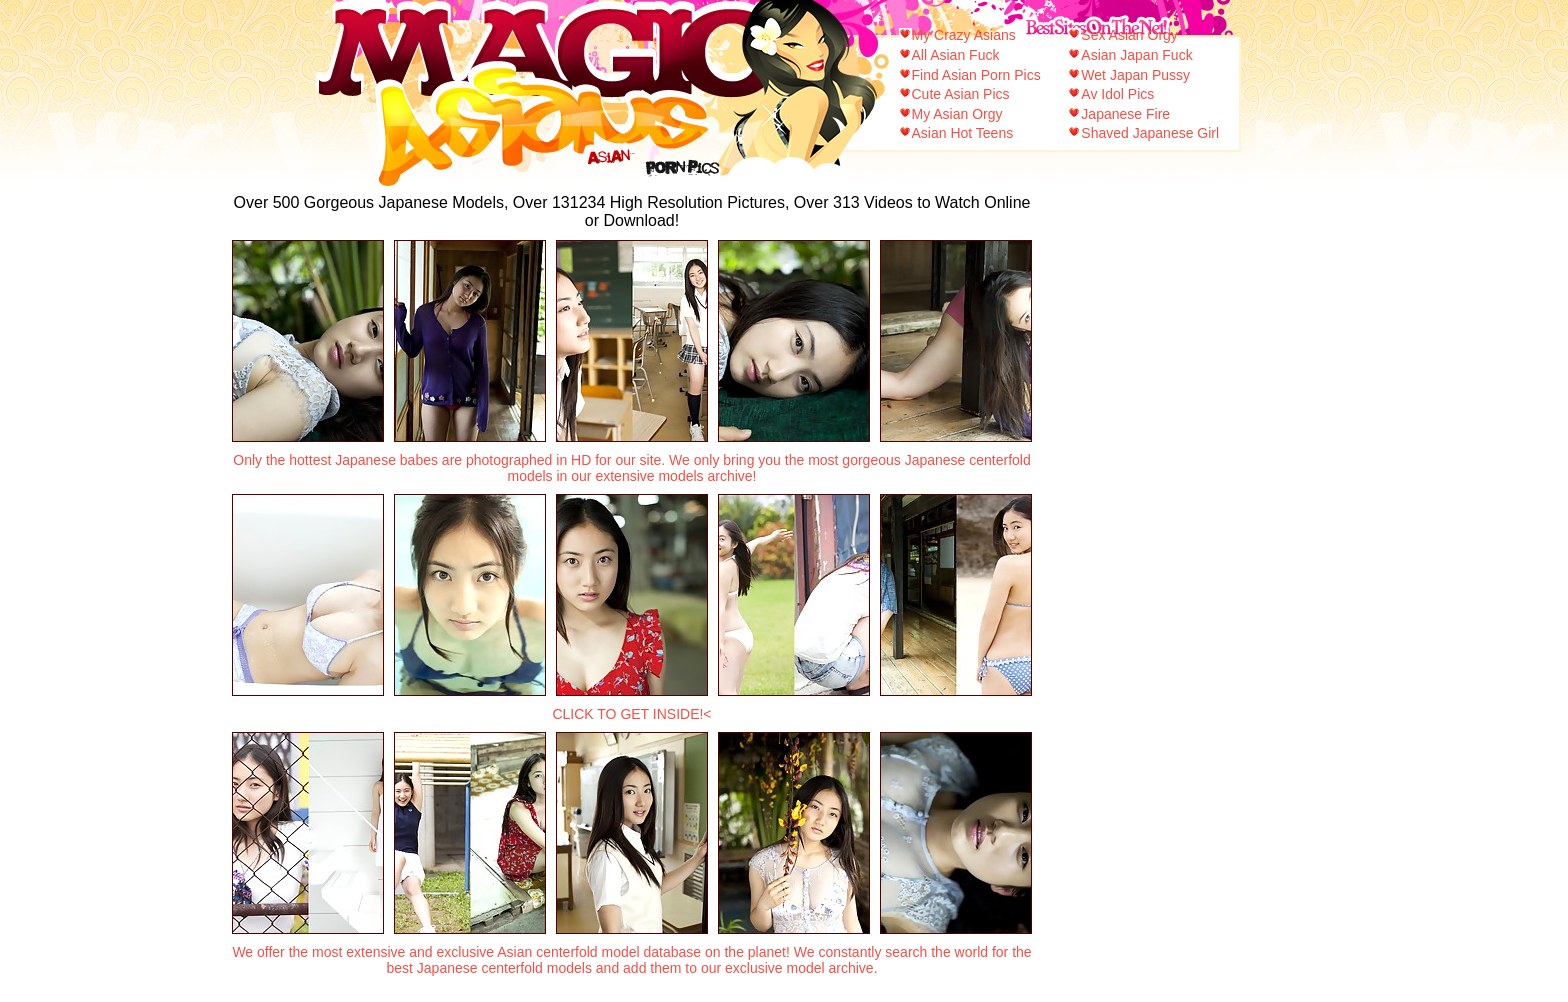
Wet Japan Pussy (1135, 75)
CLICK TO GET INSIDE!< (631, 714)
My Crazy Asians (964, 35)
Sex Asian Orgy (1129, 35)
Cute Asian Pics (961, 94)
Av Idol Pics (1117, 94)
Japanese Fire (1125, 114)
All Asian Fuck (956, 55)
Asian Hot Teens (963, 133)
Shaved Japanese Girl (1150, 133)
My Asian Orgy (957, 114)
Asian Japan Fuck (1136, 55)
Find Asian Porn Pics (976, 75)
